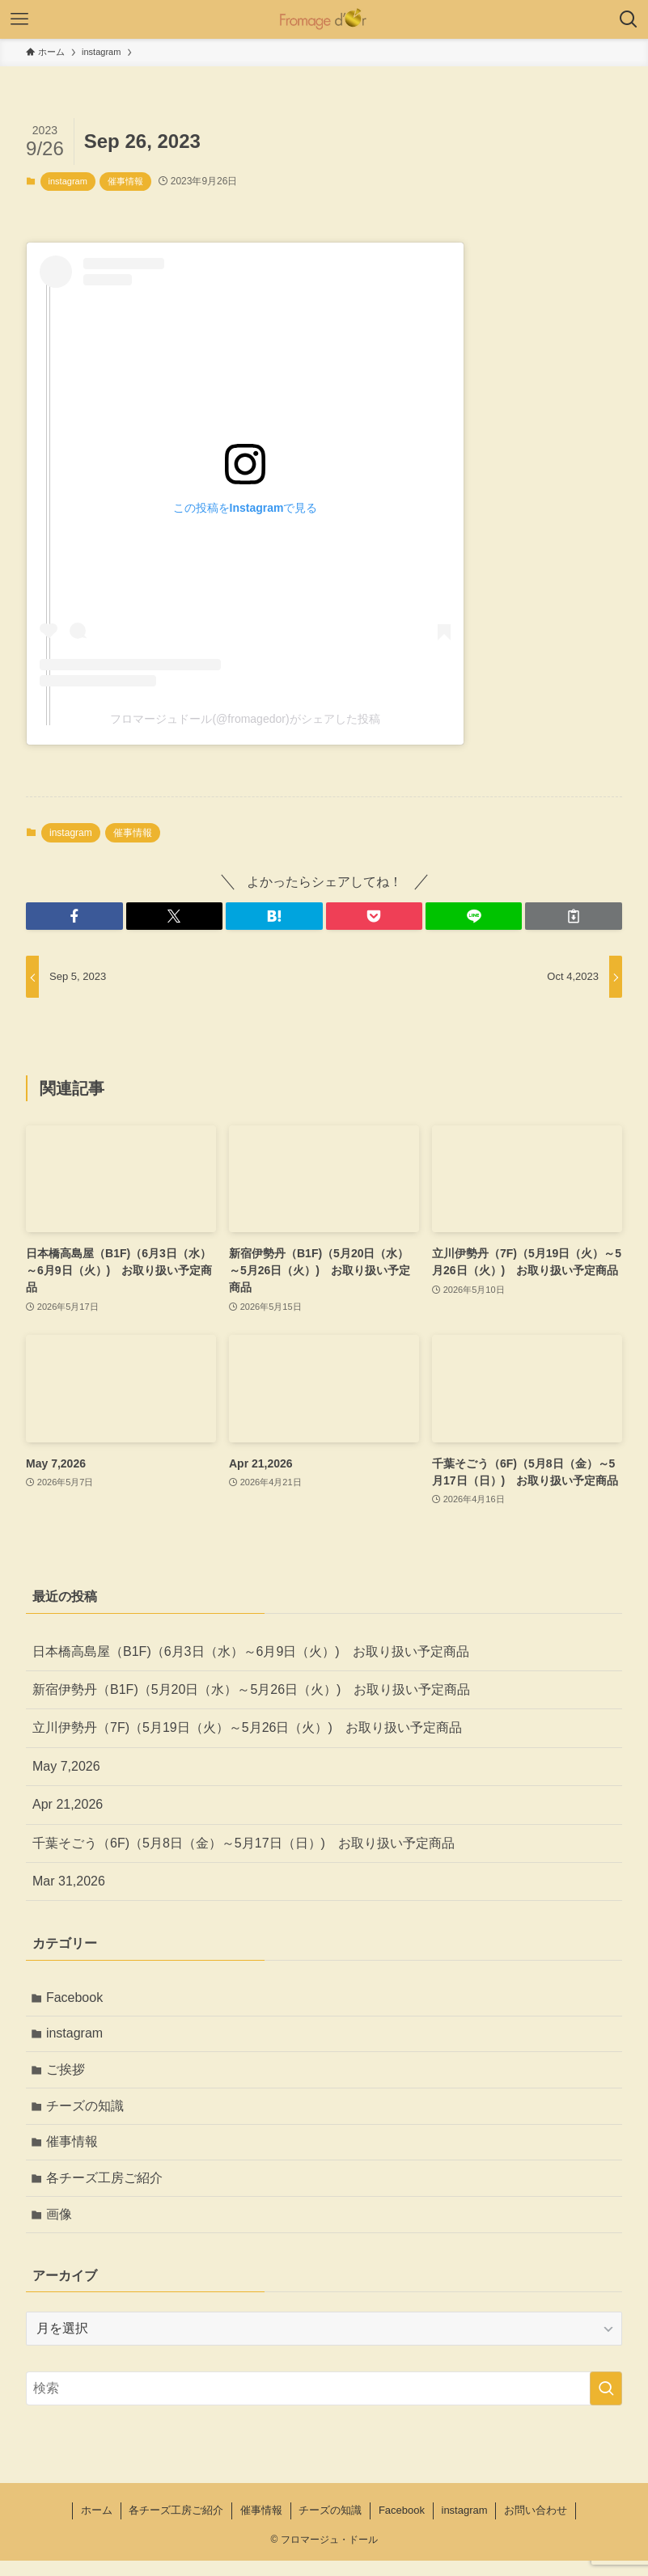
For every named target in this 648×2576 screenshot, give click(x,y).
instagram (68, 181)
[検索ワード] (324, 2404)
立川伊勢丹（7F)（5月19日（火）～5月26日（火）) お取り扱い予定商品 (247, 1727)
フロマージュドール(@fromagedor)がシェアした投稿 (244, 718)
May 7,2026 (66, 1766)
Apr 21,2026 (67, 1804)
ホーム (96, 2525)
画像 (61, 2228)
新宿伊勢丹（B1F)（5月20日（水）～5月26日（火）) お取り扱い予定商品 (251, 1689)
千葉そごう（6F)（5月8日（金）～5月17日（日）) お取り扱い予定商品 (243, 1843)
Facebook (77, 1998)
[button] (74, 916)
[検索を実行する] (606, 2404)
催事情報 (125, 181)
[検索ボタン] (628, 19)
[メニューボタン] (19, 19)
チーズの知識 (87, 2113)
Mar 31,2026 (68, 1881)
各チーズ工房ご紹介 (107, 2190)
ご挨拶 (68, 2075)
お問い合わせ (535, 2525)
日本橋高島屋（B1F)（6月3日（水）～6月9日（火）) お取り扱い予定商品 (250, 1651)
